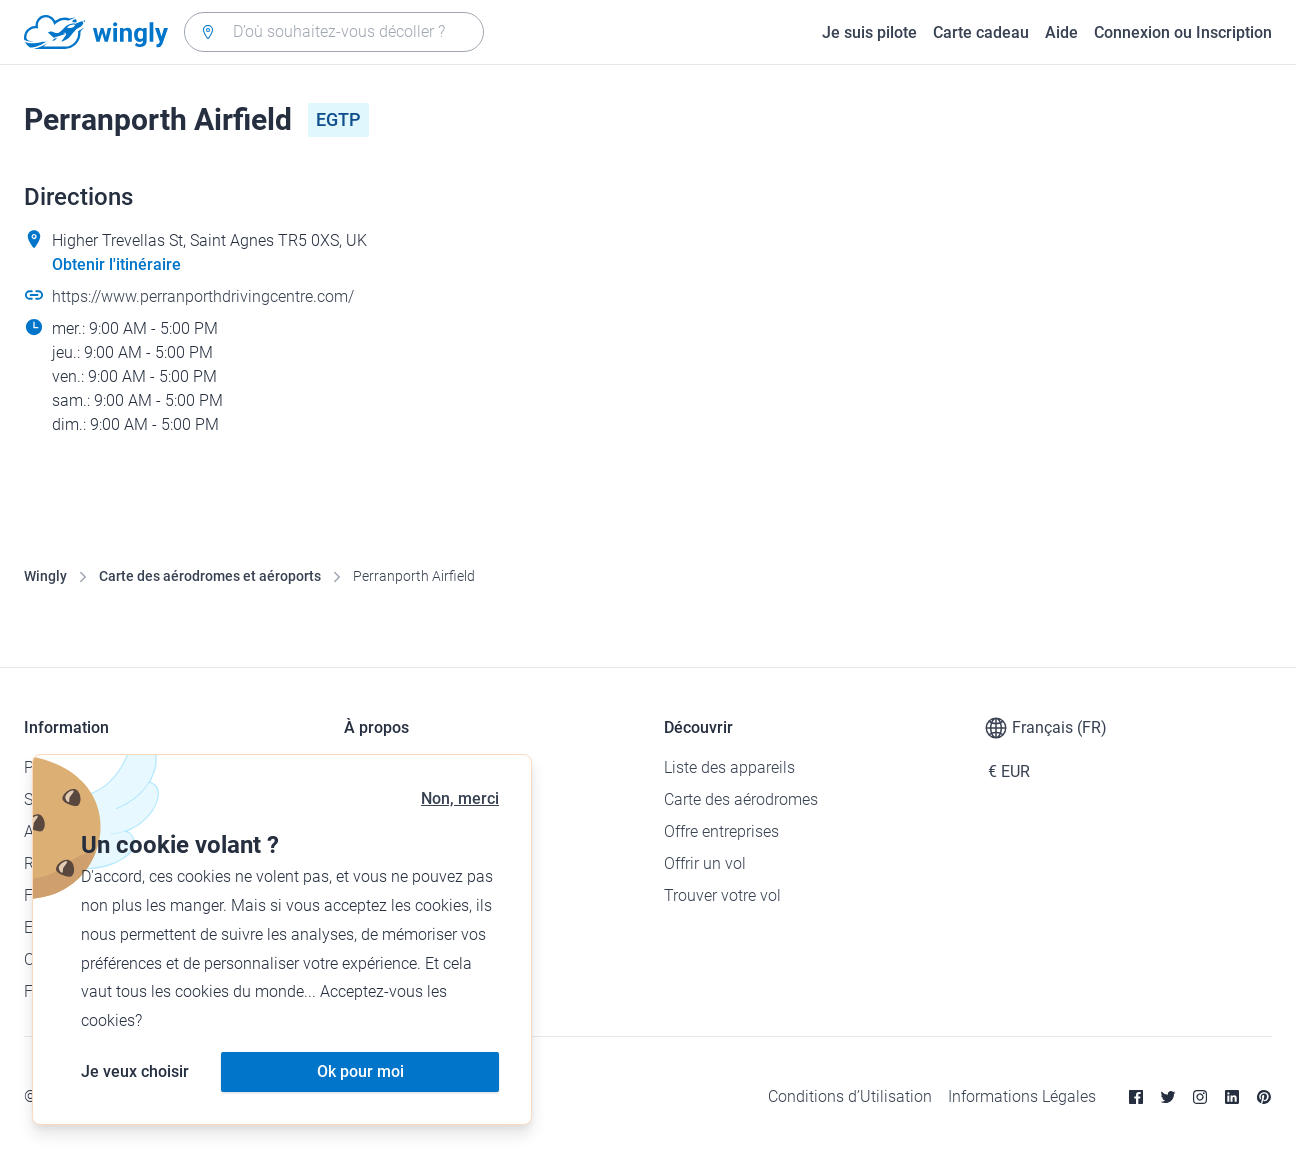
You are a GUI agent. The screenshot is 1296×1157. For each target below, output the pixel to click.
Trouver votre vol (722, 895)
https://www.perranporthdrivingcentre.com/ (203, 296)
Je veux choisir (135, 1071)
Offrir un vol (705, 863)
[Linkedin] (1232, 1097)
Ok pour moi (360, 1071)
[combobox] (334, 32)
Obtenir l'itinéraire (116, 264)
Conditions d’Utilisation (850, 1096)
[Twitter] (1168, 1097)
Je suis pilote (869, 32)
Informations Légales (1022, 1096)
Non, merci (460, 798)
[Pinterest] (1264, 1097)
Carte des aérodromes (741, 799)
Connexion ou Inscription (1183, 32)
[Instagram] (1200, 1097)
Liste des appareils (729, 767)
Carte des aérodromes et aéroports (210, 576)
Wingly (45, 576)
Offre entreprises (721, 831)
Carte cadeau (981, 32)
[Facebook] (1136, 1097)
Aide (1061, 32)
